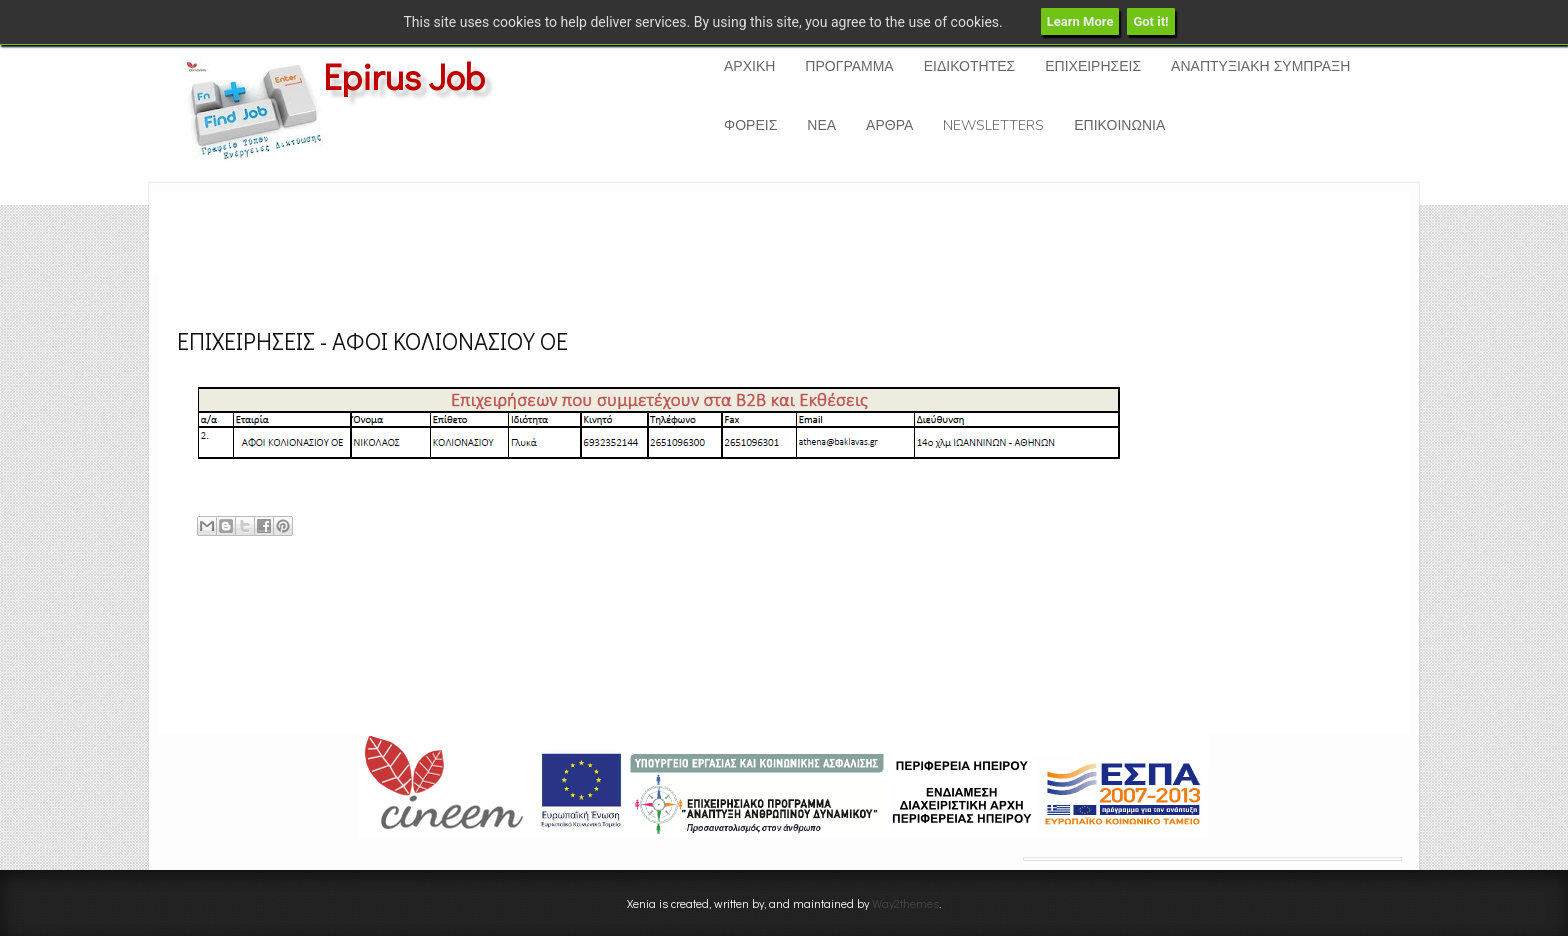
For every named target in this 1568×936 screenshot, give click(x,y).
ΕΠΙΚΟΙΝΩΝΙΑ (1119, 125)
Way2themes (905, 903)
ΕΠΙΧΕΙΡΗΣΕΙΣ (1093, 66)
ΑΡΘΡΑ (889, 125)
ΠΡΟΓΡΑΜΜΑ (849, 66)
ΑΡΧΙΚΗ (749, 66)
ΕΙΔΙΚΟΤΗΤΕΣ (969, 66)
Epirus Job (404, 76)
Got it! (1150, 21)
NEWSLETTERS (993, 125)
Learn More (1080, 21)
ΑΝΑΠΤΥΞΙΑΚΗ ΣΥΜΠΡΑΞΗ (1260, 66)
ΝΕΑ (821, 125)
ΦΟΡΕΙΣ (750, 125)
